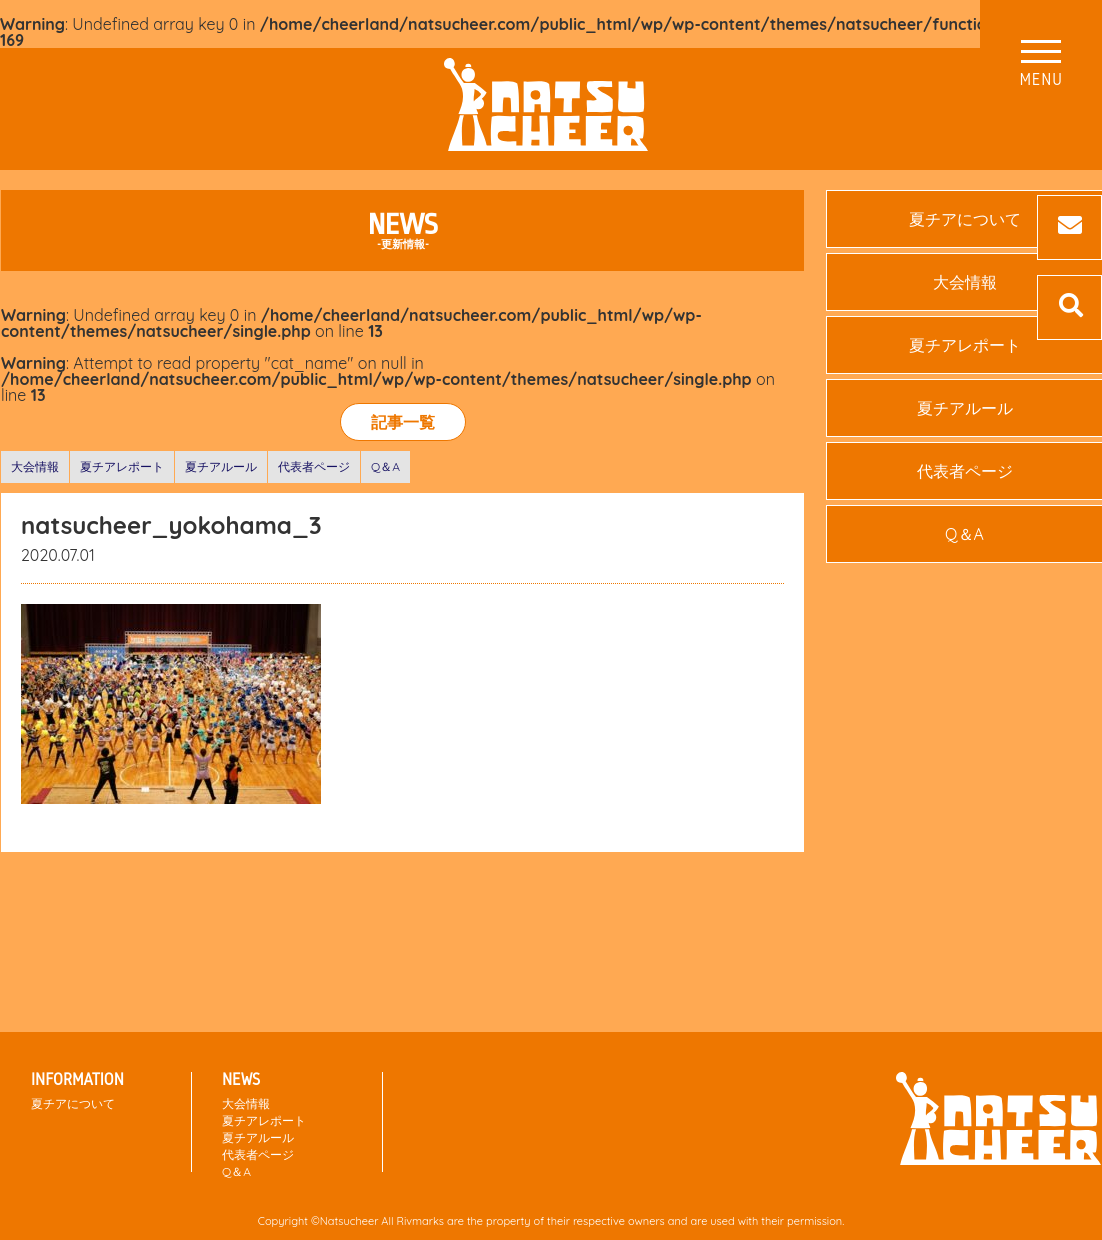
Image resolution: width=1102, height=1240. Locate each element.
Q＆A (385, 466)
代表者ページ (314, 466)
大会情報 (35, 466)
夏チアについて (73, 1103)
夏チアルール (221, 466)
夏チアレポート (122, 466)
